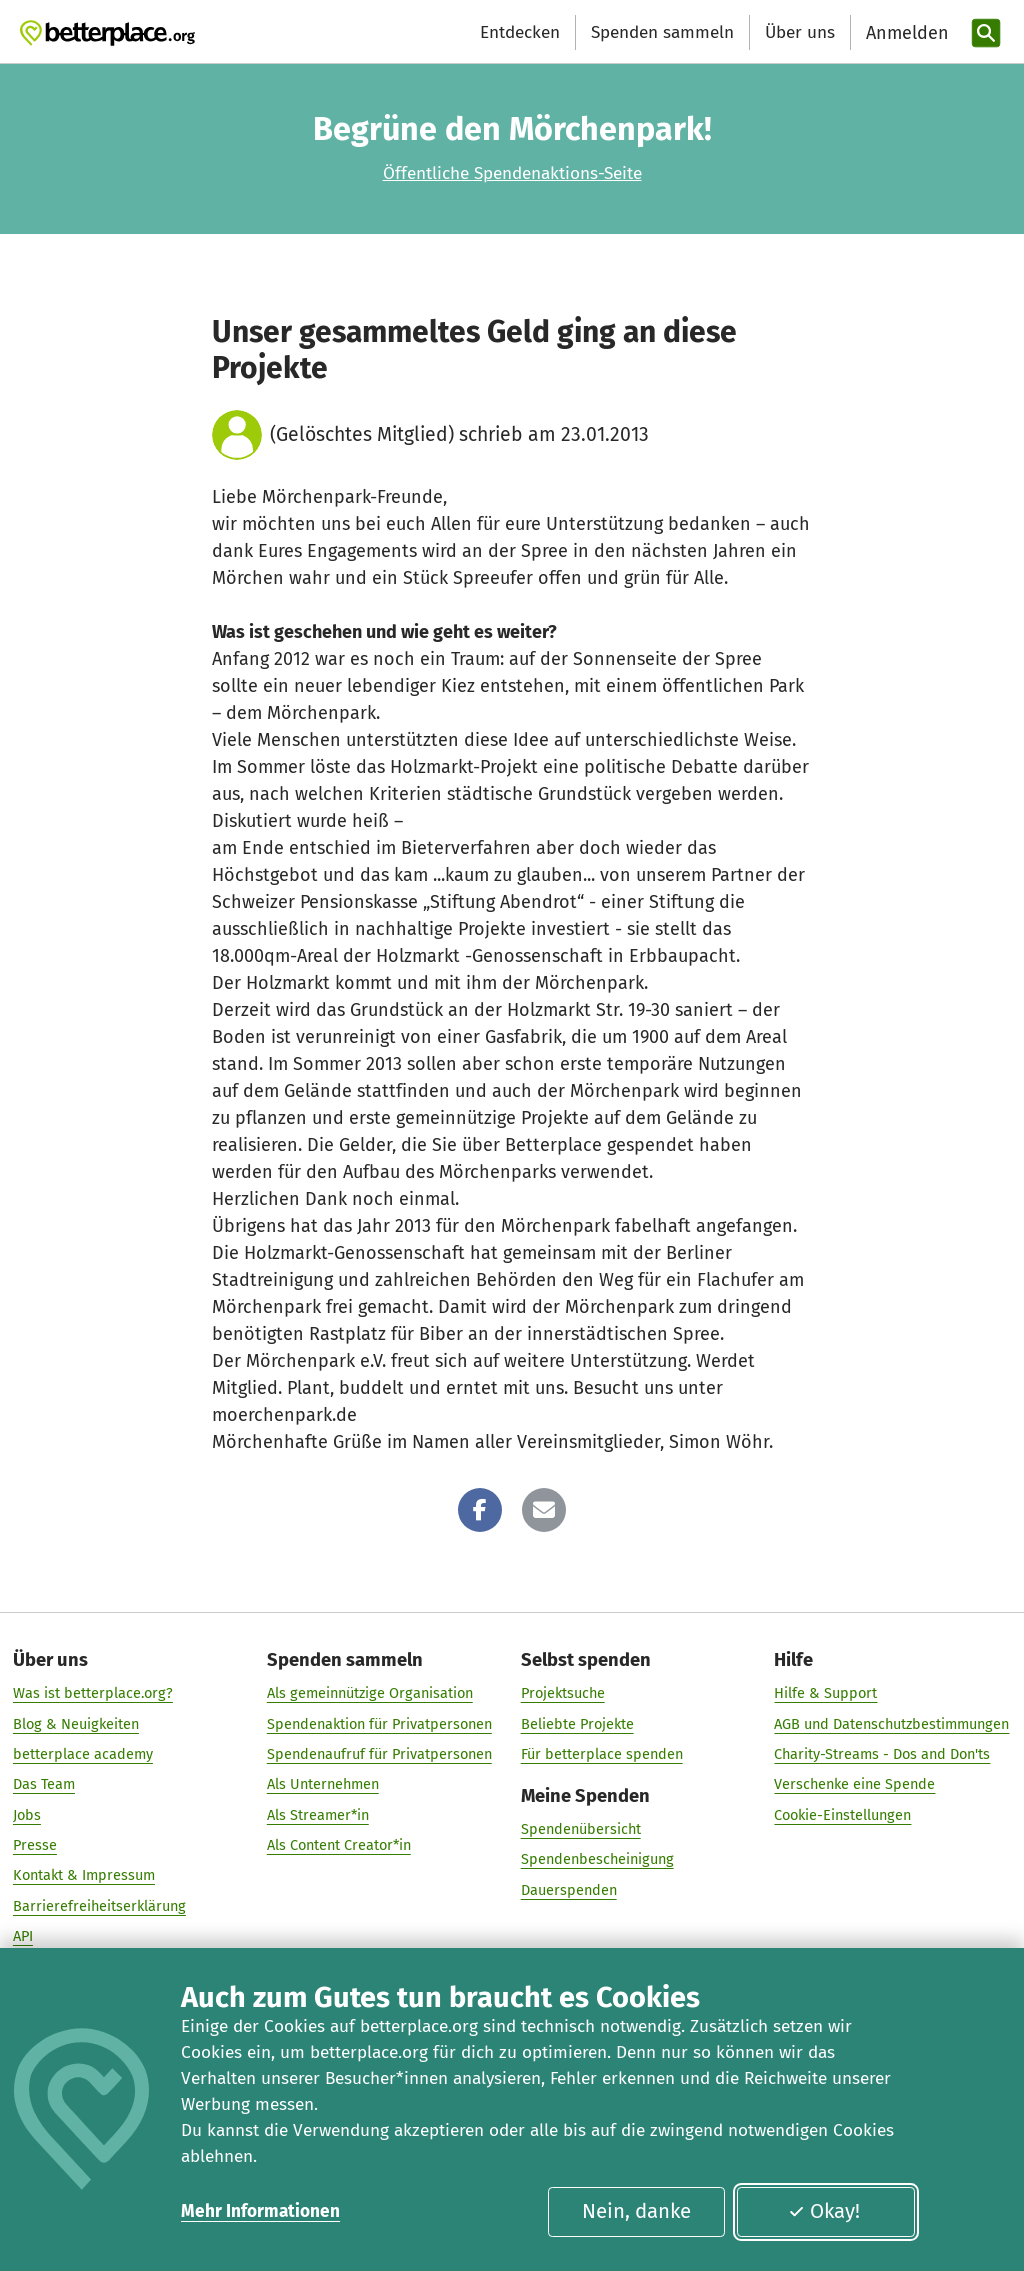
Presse (35, 1845)
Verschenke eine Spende (854, 1785)
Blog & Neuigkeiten (76, 1724)
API (23, 1936)
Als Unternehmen (323, 1785)
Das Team (44, 1785)
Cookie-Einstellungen (842, 1815)
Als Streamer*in (318, 1815)
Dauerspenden (569, 1890)
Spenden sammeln (662, 32)
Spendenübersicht (581, 1829)
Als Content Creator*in (339, 1845)
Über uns (800, 32)
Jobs (27, 1815)
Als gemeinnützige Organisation (370, 1694)
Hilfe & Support (825, 1694)
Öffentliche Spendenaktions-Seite (512, 173)
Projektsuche (563, 1694)
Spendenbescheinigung (597, 1860)
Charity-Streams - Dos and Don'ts (882, 1754)
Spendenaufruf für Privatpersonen (379, 1754)
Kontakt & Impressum (84, 1876)
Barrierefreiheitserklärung (99, 1906)
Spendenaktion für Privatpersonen (379, 1724)
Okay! (824, 2211)
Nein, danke (636, 2211)
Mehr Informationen (260, 2211)
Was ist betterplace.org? (93, 1694)
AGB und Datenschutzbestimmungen (891, 1724)
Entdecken (520, 32)
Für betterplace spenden (602, 1754)
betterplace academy (83, 1754)
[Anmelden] (905, 33)
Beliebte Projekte (577, 1724)
